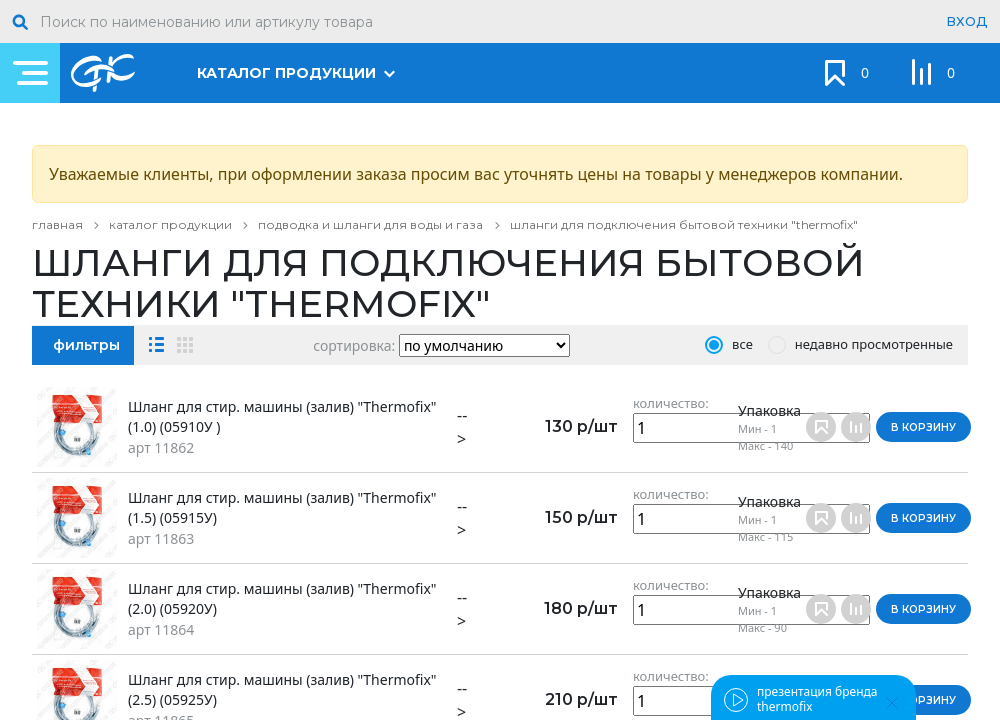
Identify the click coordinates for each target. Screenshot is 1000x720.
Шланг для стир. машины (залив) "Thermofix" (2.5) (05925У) (282, 689)
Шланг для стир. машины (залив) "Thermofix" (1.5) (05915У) (282, 507)
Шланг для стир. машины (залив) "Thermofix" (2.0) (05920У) (282, 598)
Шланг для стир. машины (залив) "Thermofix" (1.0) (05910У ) (282, 416)
